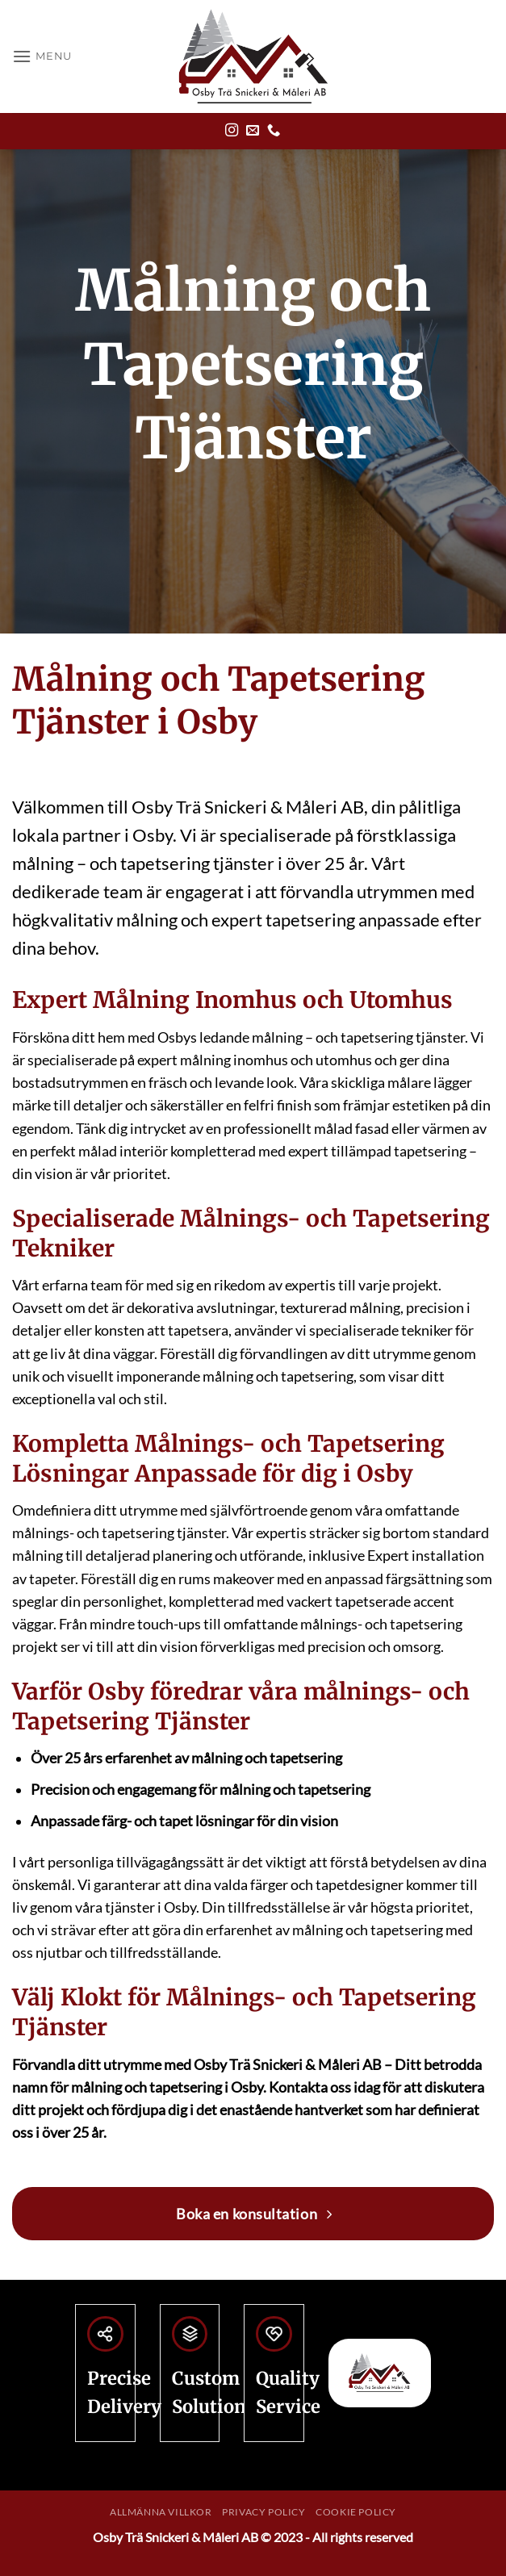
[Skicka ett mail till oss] (252, 130)
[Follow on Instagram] (231, 130)
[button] (42, 56)
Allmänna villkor (161, 2512)
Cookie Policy (356, 2512)
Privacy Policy (264, 2512)
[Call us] (273, 130)
